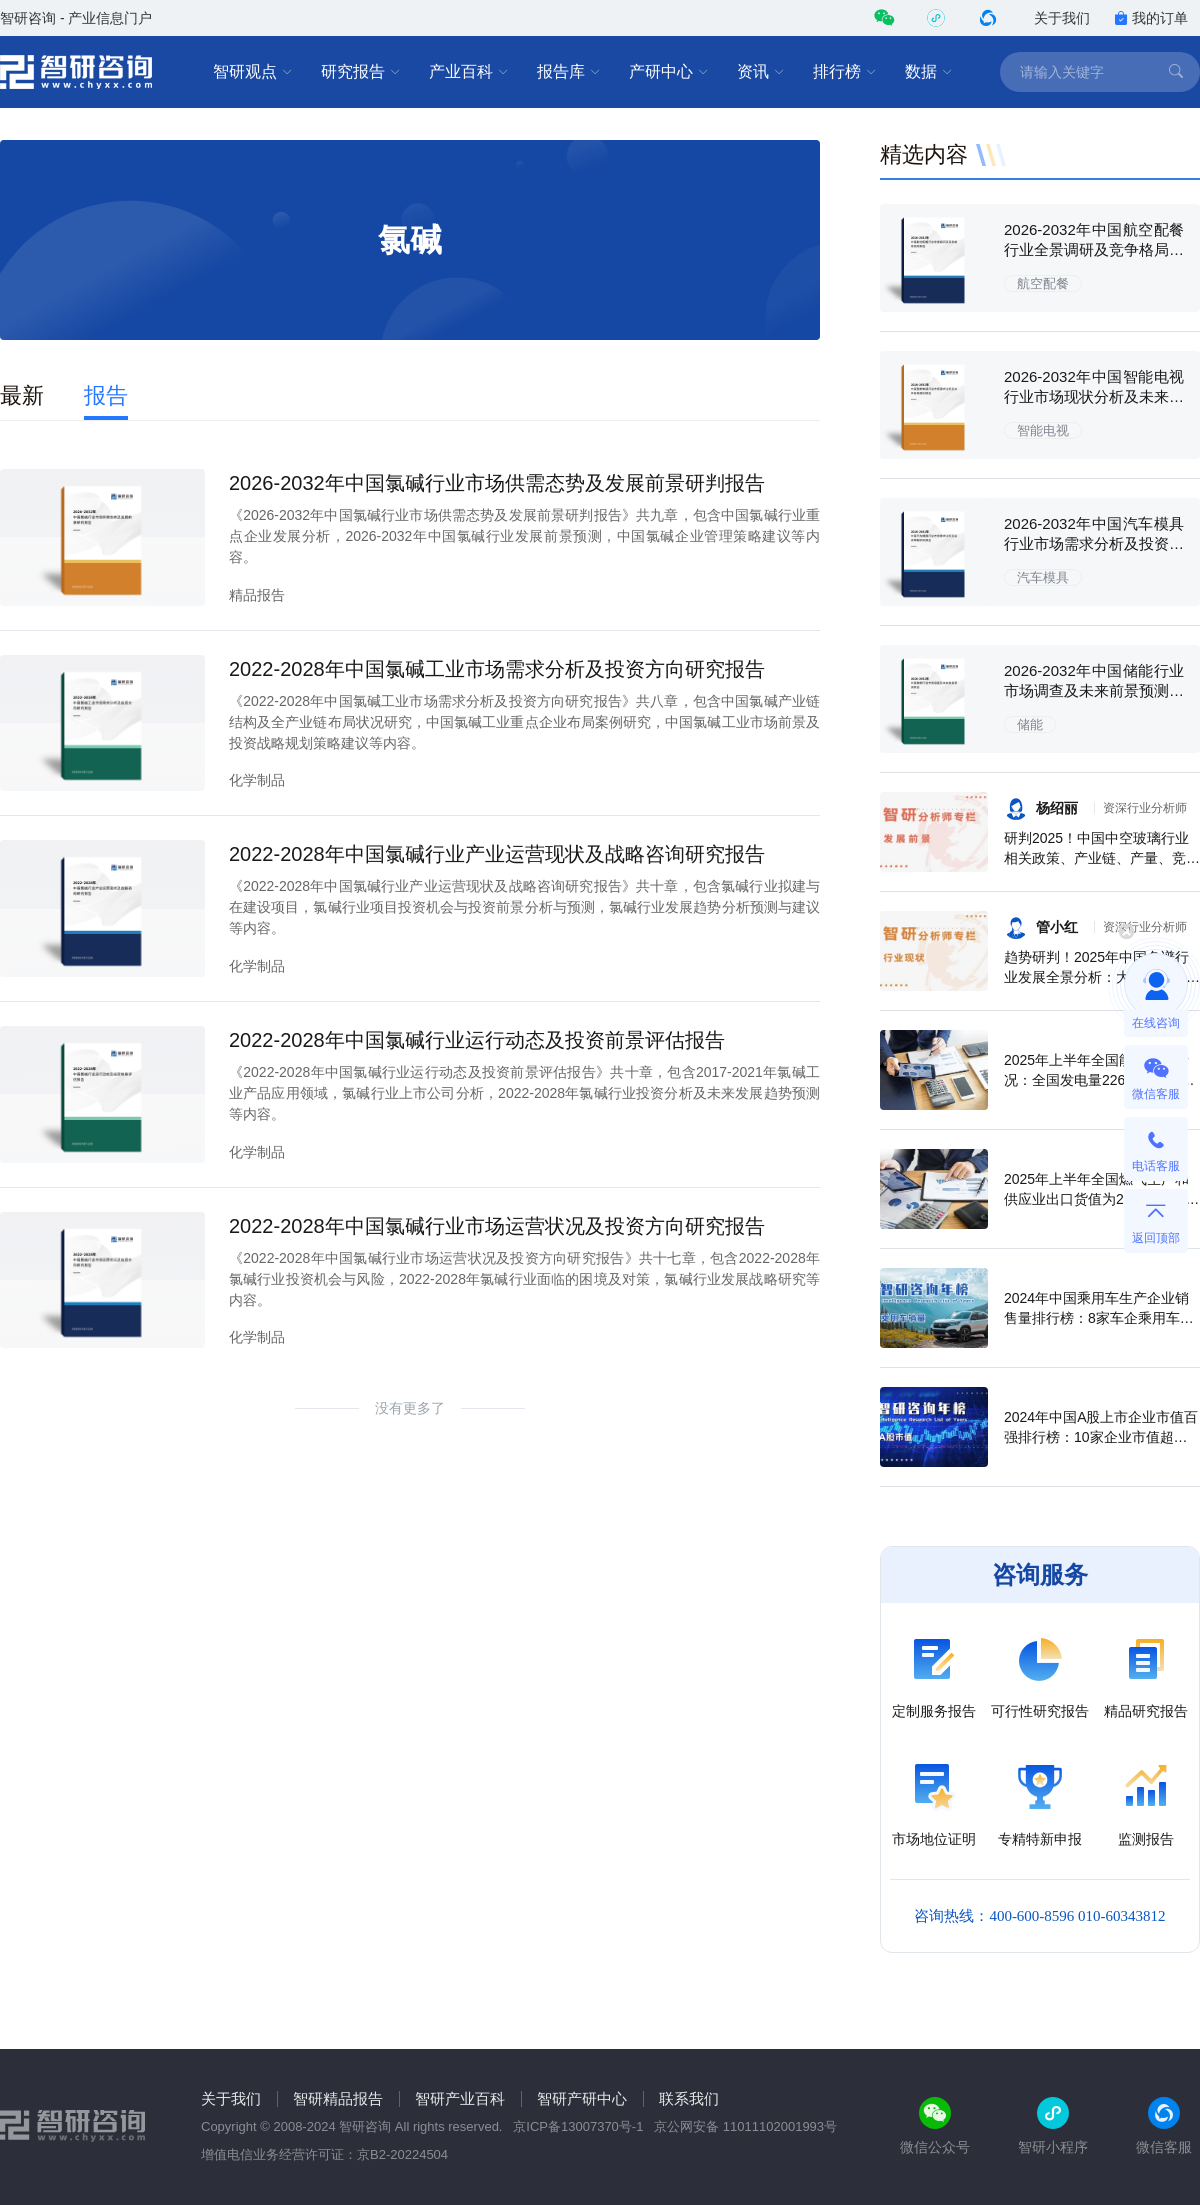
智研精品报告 (338, 2098)
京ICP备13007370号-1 (578, 2126)
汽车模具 (1043, 577)
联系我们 (689, 2098)
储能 (1030, 724)
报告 (106, 395)
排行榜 (845, 72)
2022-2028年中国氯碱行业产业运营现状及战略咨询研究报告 (497, 854)
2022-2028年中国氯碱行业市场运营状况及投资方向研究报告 (497, 1226)
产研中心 (669, 72)
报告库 (569, 72)
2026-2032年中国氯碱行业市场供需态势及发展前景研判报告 (497, 483)
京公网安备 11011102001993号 (745, 2126)
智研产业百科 (460, 2098)
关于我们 (1062, 18)
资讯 (761, 72)
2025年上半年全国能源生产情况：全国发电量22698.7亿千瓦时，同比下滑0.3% (1099, 1080)
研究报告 (361, 72)
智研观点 (253, 72)
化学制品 (257, 780)
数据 (929, 72)
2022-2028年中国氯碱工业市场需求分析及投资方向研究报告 (497, 669)
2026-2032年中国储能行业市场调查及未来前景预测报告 (1094, 690)
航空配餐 (1043, 283)
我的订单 (1151, 18)
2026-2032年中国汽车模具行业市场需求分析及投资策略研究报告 (1094, 543)
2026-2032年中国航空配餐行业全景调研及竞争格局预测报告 (1094, 249)
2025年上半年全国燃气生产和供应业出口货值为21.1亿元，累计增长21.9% (1101, 1199)
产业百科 (469, 72)
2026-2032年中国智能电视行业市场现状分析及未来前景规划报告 (1094, 396)
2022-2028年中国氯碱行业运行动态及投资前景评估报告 (477, 1040)
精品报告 (257, 595)
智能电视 (1043, 430)
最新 (22, 395)
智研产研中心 (582, 2098)
